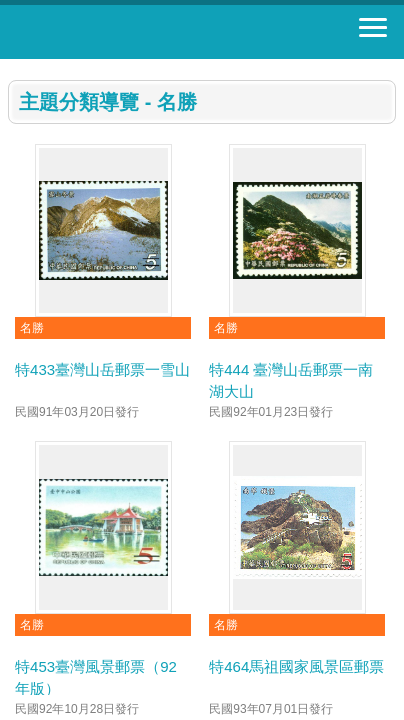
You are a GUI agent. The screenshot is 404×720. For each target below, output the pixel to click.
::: (14, 67)
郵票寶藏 (125, 32)
